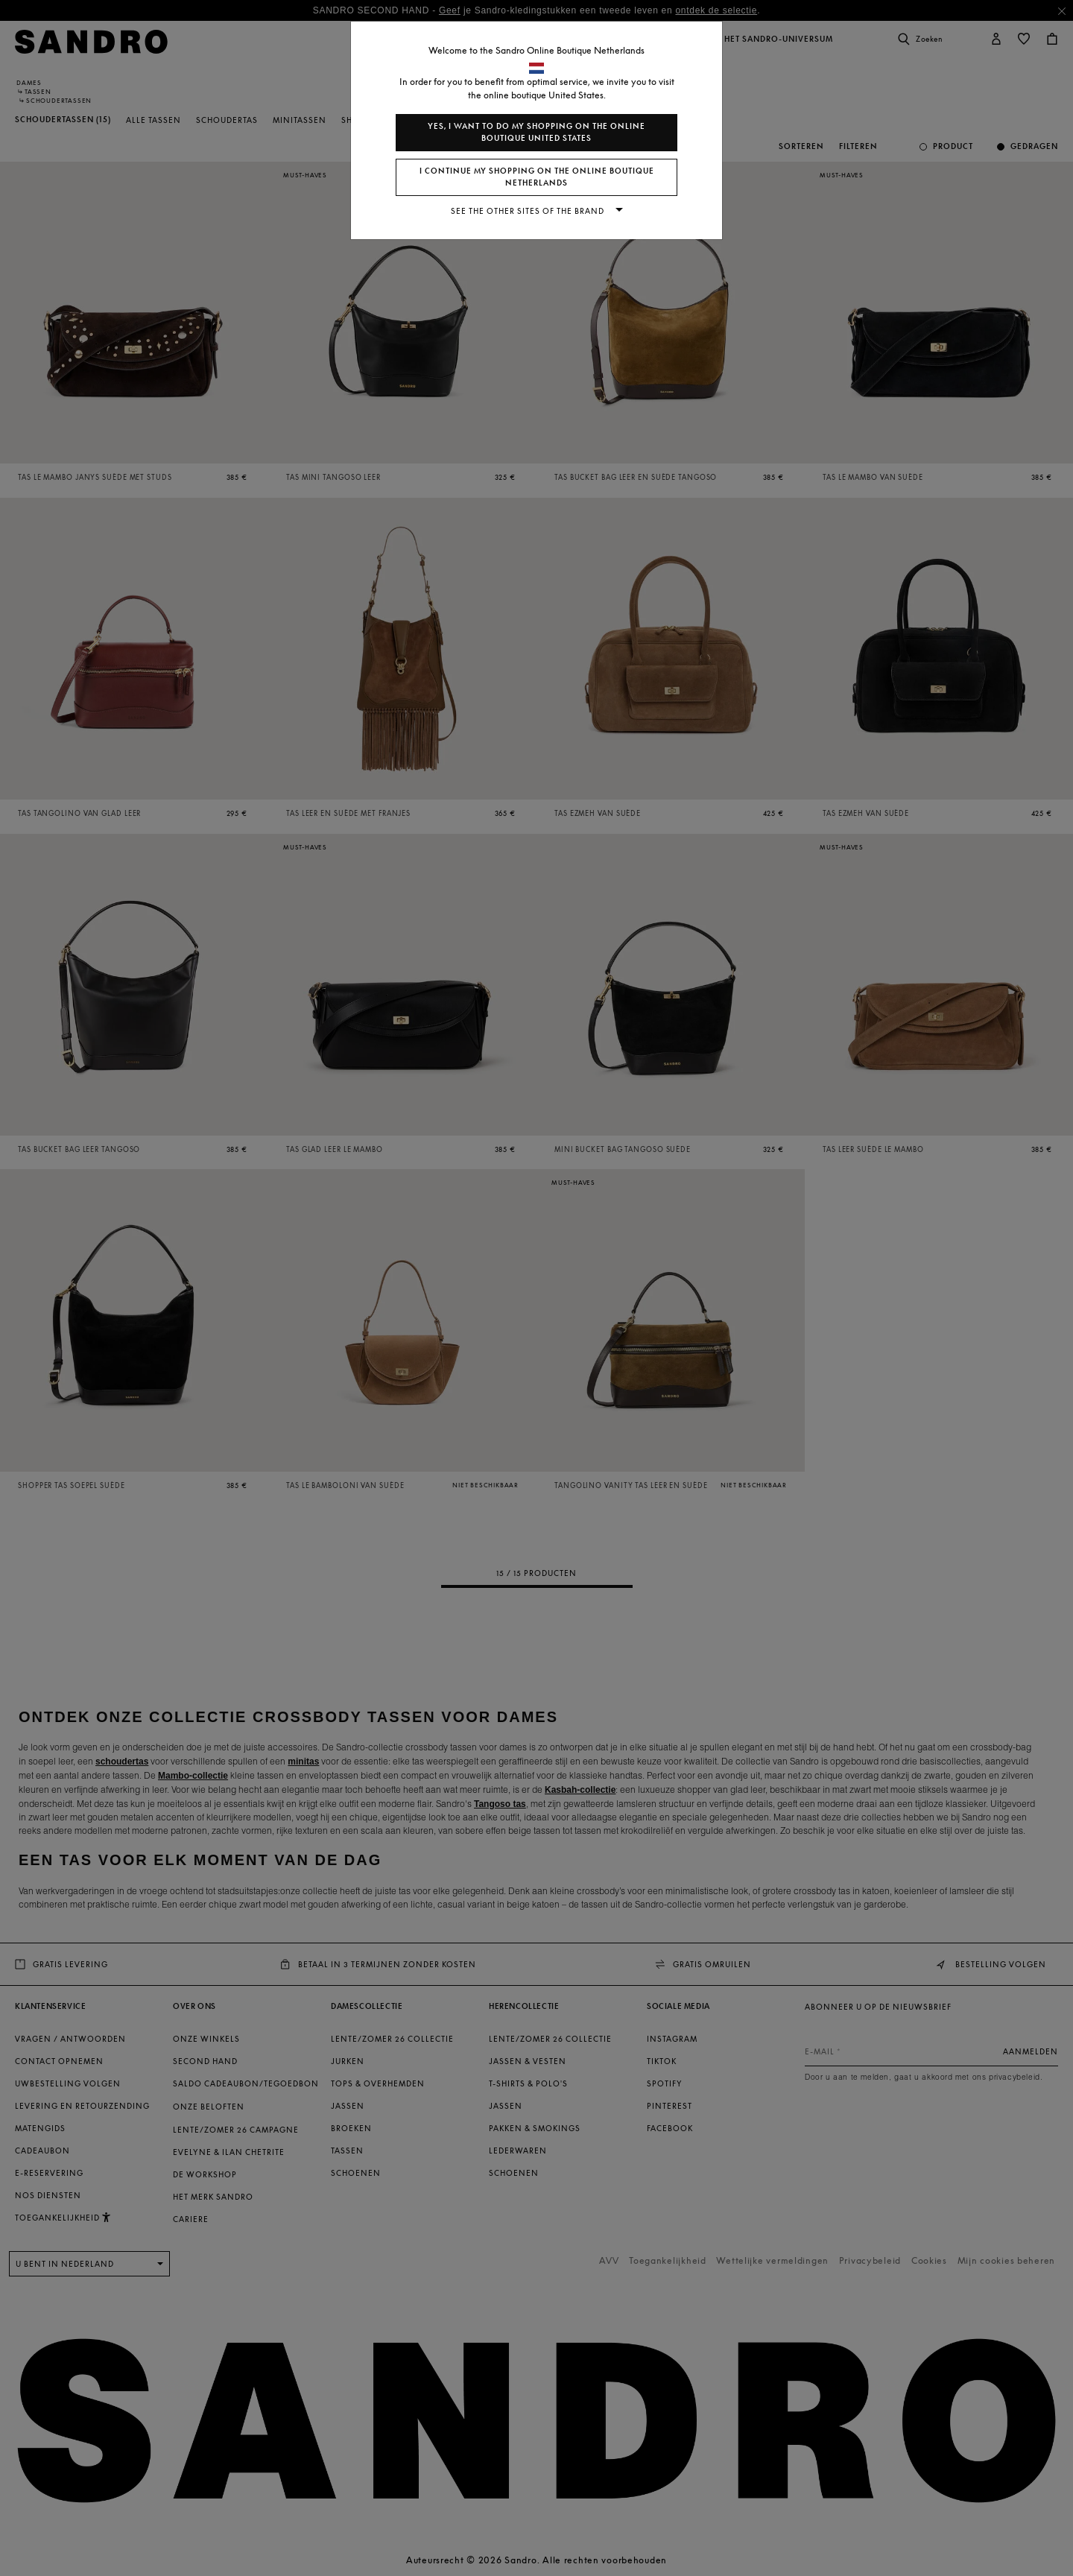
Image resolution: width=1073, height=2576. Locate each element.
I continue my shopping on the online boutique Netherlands (537, 177)
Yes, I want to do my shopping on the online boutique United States (536, 132)
